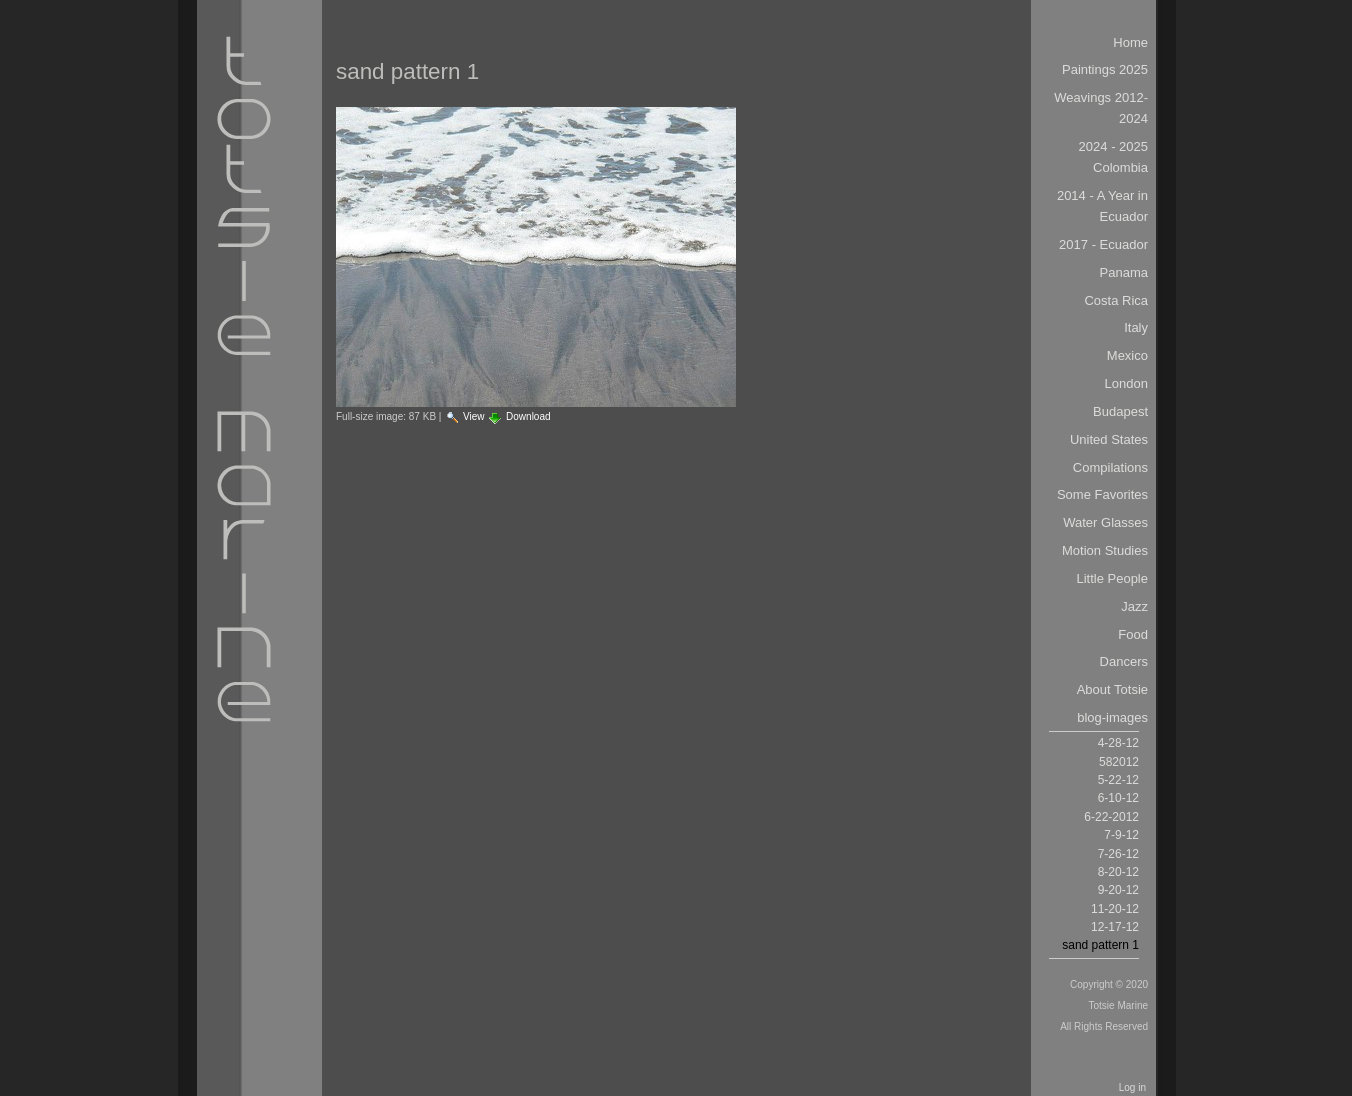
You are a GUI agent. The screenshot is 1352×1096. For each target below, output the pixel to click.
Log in (1132, 1087)
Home (1130, 42)
